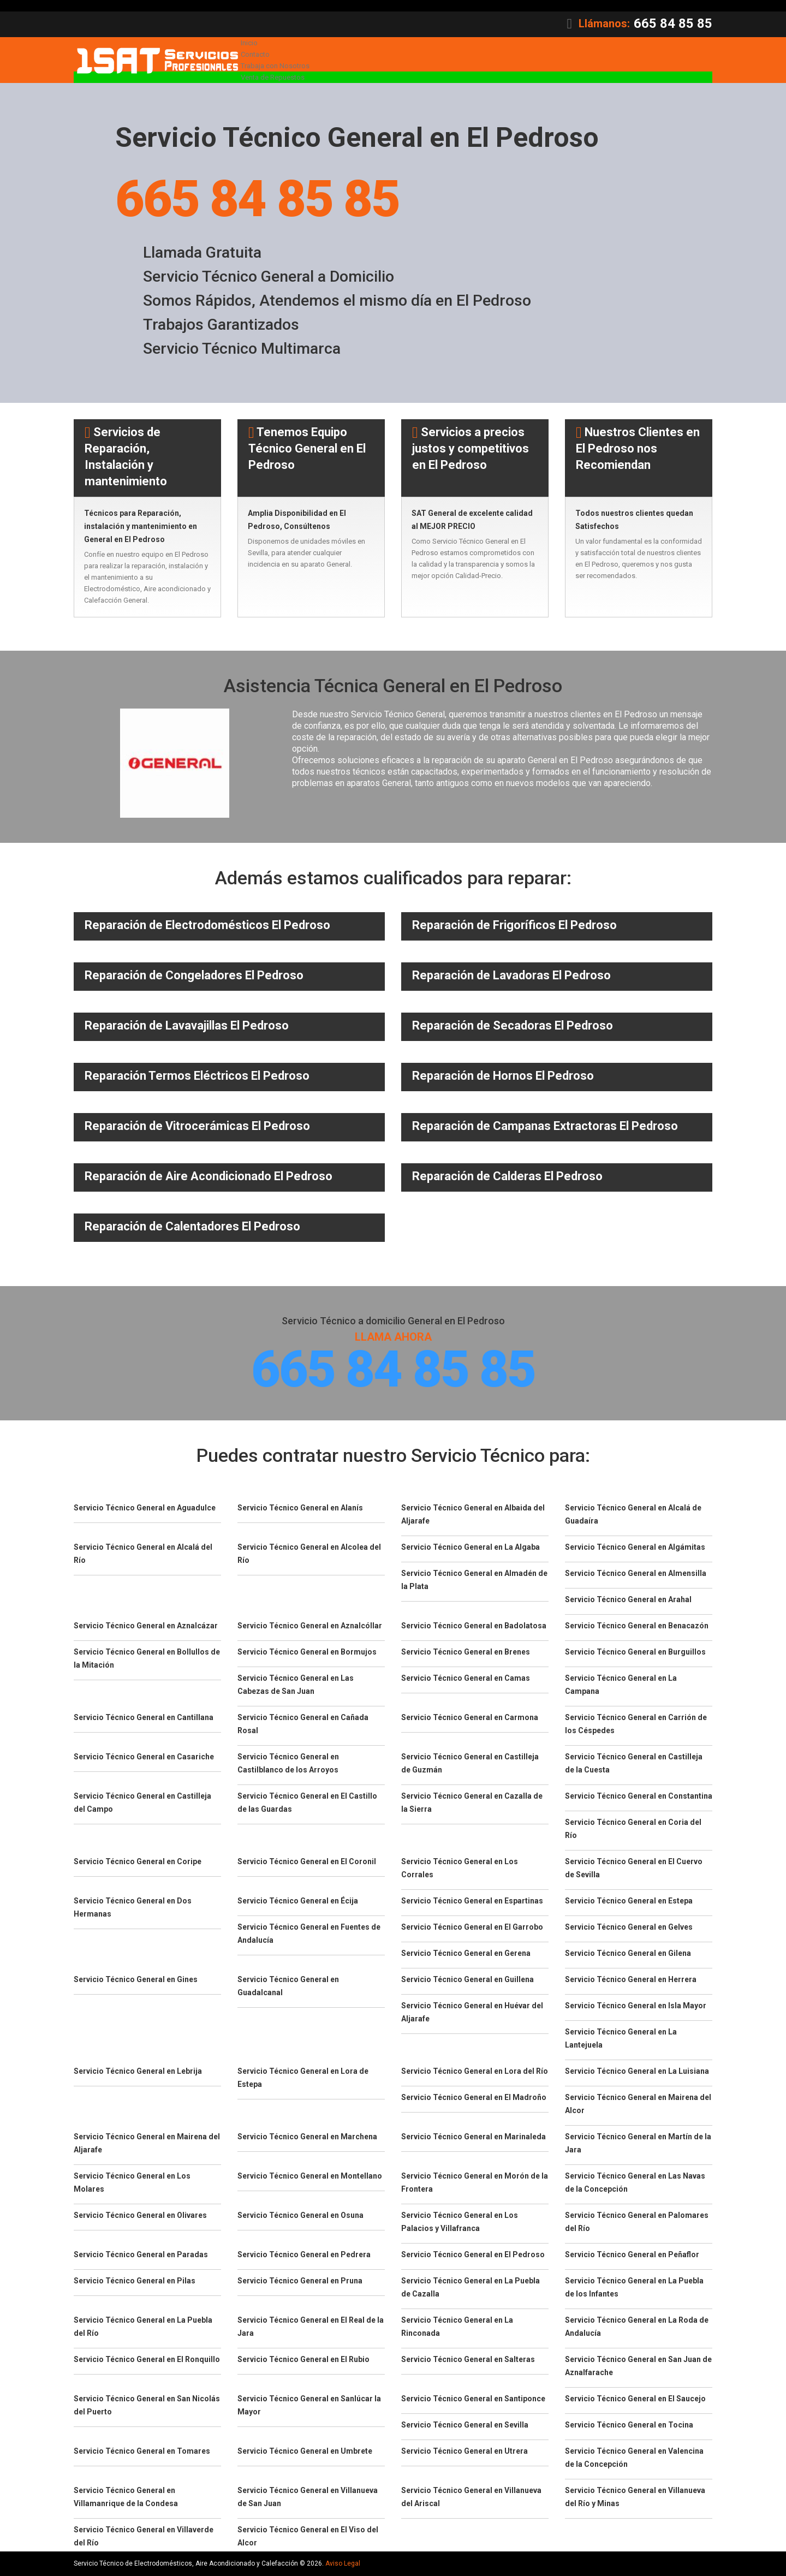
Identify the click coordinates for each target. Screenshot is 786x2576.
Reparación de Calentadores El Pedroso (192, 1227)
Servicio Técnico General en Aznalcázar (146, 1627)
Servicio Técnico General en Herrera (630, 1981)
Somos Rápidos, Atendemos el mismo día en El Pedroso (341, 301)
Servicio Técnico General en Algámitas (635, 1548)
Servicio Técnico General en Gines (136, 1981)
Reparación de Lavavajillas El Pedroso (187, 1026)
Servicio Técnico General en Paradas (141, 2256)
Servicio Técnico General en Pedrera (304, 2256)
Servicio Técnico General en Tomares (142, 2452)
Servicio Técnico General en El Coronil (306, 1863)
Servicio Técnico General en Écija (297, 1902)
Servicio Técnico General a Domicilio (270, 277)
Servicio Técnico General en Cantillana (143, 1719)
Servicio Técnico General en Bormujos (307, 1653)
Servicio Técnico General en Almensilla (635, 1574)
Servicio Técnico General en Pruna (299, 2282)
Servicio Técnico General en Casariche (144, 1758)
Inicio (249, 43)
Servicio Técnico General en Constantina (638, 1797)
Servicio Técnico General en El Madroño (473, 2099)
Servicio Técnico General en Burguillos (635, 1653)
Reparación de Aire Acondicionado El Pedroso (208, 1176)
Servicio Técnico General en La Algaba (470, 1548)
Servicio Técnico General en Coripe (137, 1863)
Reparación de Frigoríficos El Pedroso (514, 925)
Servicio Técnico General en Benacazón (636, 1627)
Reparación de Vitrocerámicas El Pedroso (197, 1126)
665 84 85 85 (673, 23)
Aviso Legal (342, 2565)
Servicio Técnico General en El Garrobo (472, 1928)
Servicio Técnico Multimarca (243, 349)
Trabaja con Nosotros (275, 66)
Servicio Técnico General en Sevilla (464, 2426)
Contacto (255, 54)
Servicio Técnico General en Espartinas (472, 1902)
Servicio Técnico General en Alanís (300, 1509)
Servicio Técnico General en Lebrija (138, 2072)
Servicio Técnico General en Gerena (466, 1954)
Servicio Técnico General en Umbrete (304, 2452)
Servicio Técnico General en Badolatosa (473, 1627)
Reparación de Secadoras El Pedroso (512, 1026)
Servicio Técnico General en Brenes (465, 1653)
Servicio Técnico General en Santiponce (473, 2400)
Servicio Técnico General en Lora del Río (474, 2072)
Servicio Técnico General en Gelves (629, 1928)
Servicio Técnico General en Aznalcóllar (309, 1627)
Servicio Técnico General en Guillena (467, 1981)
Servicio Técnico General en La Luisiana (637, 2072)
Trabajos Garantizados (222, 325)
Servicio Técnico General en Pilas (134, 2282)
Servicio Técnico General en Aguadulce (145, 1509)
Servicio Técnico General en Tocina (629, 2426)
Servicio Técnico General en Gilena (628, 1954)
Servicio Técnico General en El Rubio (303, 2361)
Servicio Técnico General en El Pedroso (473, 2256)
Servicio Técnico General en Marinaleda (473, 2138)
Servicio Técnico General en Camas (465, 1679)
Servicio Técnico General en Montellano (309, 2177)
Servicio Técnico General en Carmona (469, 1719)
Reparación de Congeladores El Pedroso (194, 976)
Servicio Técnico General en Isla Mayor (635, 2007)
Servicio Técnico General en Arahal (628, 1601)
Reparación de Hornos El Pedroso (503, 1076)
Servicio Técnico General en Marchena (307, 2138)
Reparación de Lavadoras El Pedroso (511, 976)
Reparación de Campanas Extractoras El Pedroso (545, 1126)
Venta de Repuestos (273, 77)
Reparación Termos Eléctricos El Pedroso (197, 1076)
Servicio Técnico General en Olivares (140, 2216)
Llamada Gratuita (203, 253)
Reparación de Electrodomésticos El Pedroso (207, 925)
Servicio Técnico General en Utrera (464, 2452)
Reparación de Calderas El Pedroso (507, 1176)
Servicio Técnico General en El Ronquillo (147, 2361)
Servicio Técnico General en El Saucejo (635, 2400)
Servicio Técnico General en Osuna (300, 2216)
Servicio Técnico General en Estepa (629, 1902)
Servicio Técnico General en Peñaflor (632, 2256)
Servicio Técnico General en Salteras (468, 2361)
